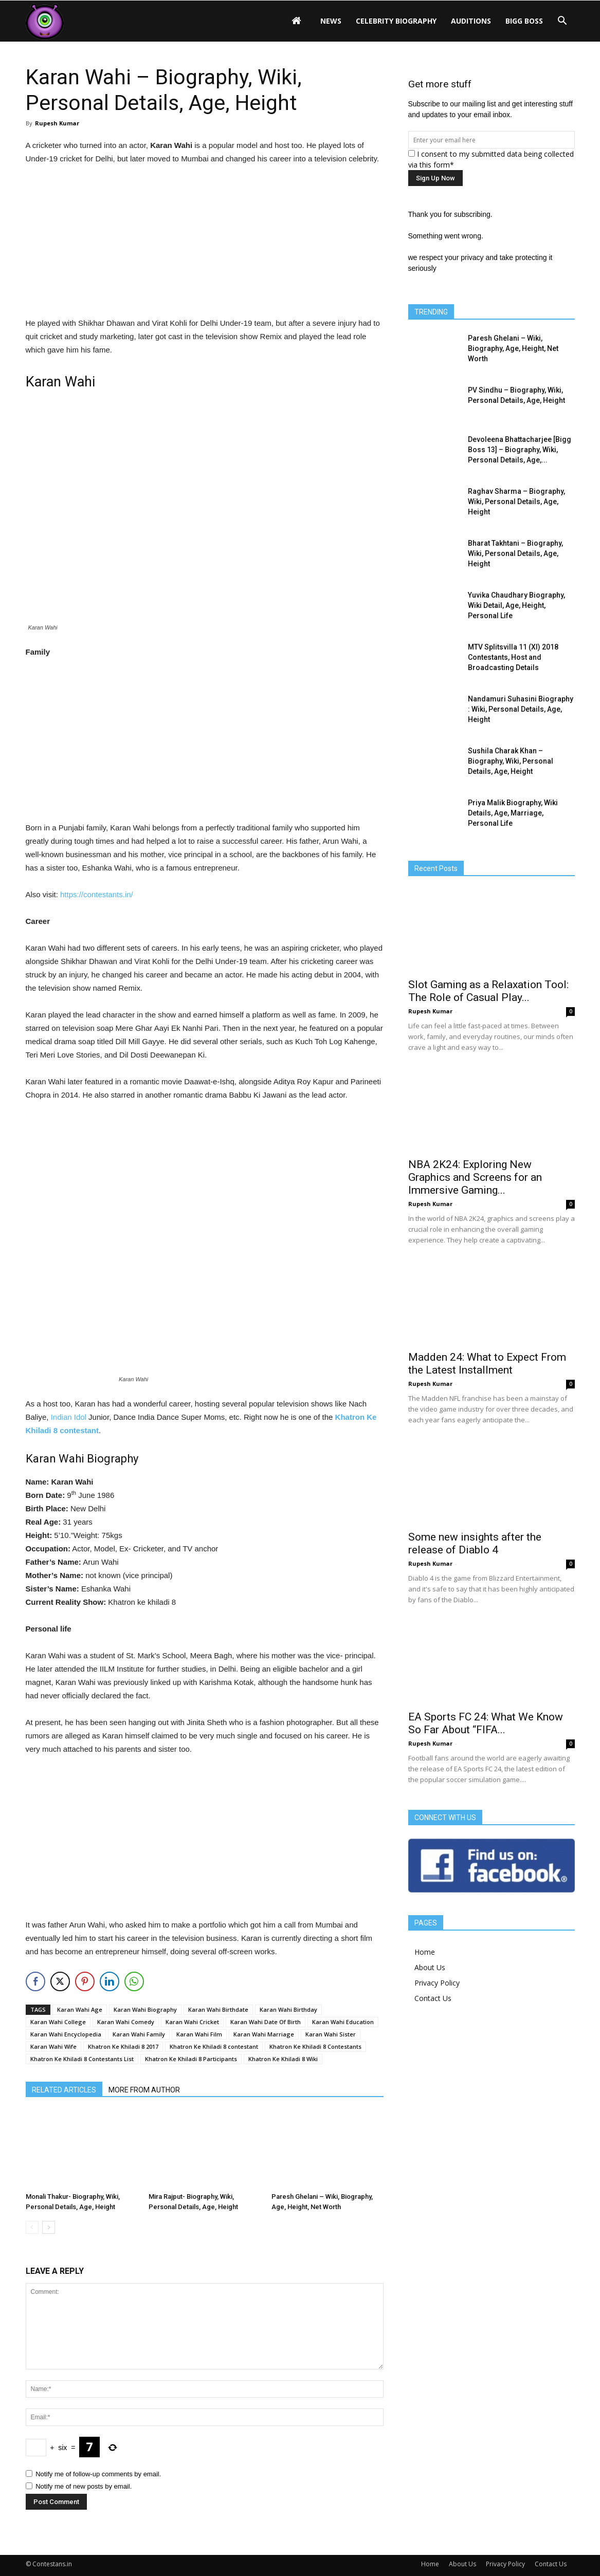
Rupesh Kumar (57, 123)
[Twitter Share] (60, 1981)
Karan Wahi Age (79, 2009)
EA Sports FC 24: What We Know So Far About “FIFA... (485, 1723)
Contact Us (432, 1998)
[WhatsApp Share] (134, 1981)
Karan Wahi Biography (145, 2009)
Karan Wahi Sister (330, 2034)
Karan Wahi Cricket (192, 2022)
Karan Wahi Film (199, 2034)
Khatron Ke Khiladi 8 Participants (191, 2059)
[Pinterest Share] (85, 1981)
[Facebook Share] (35, 1981)
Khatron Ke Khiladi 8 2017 (123, 2046)
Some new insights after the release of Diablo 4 (474, 1543)
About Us (429, 1967)
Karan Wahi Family (139, 2034)
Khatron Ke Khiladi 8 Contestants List (82, 2059)
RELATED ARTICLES (64, 2090)
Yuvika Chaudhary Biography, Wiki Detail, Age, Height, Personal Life (516, 605)
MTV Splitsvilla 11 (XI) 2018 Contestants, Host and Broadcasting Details (513, 657)
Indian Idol (68, 1417)
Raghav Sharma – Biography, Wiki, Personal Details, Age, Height (516, 501)
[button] (562, 21)
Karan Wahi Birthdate (218, 2009)
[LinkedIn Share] (109, 1981)
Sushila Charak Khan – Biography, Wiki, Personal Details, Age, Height (510, 761)
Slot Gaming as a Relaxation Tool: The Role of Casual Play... (488, 991)
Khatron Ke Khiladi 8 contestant (214, 2046)
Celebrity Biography (396, 21)
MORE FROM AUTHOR (144, 2090)
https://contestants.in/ (96, 894)
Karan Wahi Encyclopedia (65, 2034)
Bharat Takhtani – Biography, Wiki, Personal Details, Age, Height (515, 553)
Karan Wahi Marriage (263, 2034)
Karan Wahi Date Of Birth (265, 2022)
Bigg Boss (524, 21)
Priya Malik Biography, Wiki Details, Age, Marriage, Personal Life (513, 813)
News (330, 21)
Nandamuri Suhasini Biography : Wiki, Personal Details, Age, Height (520, 709)
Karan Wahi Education (343, 2022)
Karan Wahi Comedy (125, 2022)
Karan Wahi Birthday (288, 2009)
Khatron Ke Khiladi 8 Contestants (315, 2046)
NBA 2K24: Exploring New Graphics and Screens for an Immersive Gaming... (475, 1177)
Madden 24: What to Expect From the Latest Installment (487, 1363)
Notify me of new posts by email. (83, 2486)
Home (424, 1952)
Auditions (471, 21)
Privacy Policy (437, 1983)
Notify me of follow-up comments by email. (98, 2474)
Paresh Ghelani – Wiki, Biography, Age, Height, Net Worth (513, 348)
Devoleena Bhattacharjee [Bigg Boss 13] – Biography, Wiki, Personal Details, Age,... (519, 449)
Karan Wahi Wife (53, 2046)
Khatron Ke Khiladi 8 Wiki (283, 2059)
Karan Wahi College (58, 2022)
